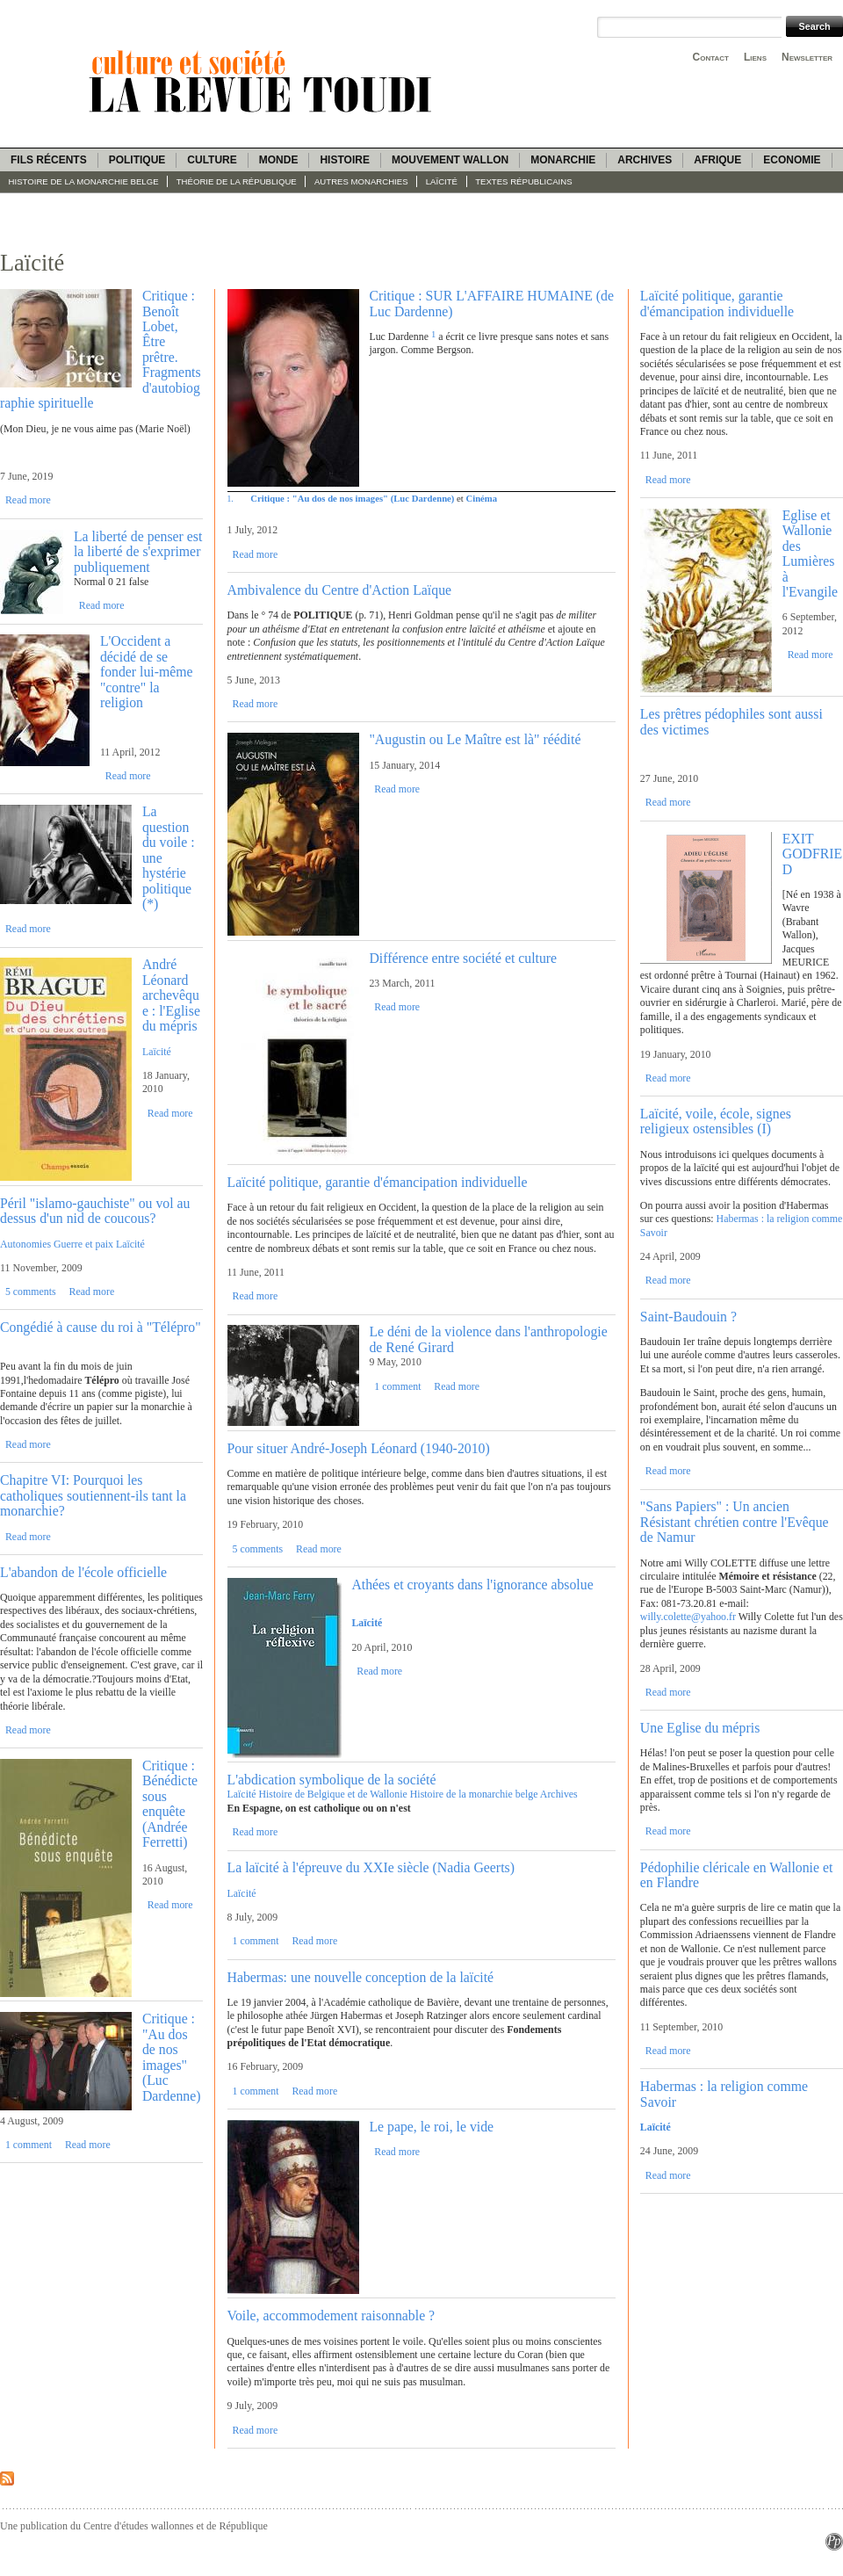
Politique (137, 160)
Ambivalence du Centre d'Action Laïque (339, 589)
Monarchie (562, 160)
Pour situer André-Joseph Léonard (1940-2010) (358, 1448)
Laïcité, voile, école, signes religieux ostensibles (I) (715, 1121)
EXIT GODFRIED (812, 854)
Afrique (717, 160)
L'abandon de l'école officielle (83, 1572)
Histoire (344, 160)
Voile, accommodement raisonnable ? (331, 2315)
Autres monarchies (361, 181)
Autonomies (25, 1244)
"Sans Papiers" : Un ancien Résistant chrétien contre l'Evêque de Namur (734, 1522)
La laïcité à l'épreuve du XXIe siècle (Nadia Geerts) (371, 1867)
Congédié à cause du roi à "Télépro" (100, 1327)
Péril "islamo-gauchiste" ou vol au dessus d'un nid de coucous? (95, 1211)
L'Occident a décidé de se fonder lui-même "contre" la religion (146, 671)
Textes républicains (523, 181)
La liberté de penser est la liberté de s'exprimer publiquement (138, 552)
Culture (211, 160)
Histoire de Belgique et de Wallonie (332, 1794)
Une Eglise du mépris (700, 1727)
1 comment (28, 2144)
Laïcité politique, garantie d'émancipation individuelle (377, 1182)
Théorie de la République (237, 181)
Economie (791, 160)
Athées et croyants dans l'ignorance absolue (472, 1584)
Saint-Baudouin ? (688, 1316)
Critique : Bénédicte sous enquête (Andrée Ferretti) (170, 1803)
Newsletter (807, 57)
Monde (279, 160)
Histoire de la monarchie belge (84, 181)
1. (230, 498)
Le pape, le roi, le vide (431, 2126)
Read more (28, 500)
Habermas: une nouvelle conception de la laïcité (360, 1977)
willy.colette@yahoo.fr (688, 1616)
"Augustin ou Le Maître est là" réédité (474, 739)
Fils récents (49, 160)
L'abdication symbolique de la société (331, 1779)
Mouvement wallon (450, 160)
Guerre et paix (83, 1244)
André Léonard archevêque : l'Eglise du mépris (171, 995)
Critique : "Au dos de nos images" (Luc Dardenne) (171, 2056)
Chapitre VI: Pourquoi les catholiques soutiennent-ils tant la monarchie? (93, 1495)
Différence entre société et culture (463, 958)
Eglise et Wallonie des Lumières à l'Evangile (810, 553)
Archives (644, 160)
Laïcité (442, 181)
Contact (711, 57)
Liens (755, 57)
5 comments (30, 1291)
